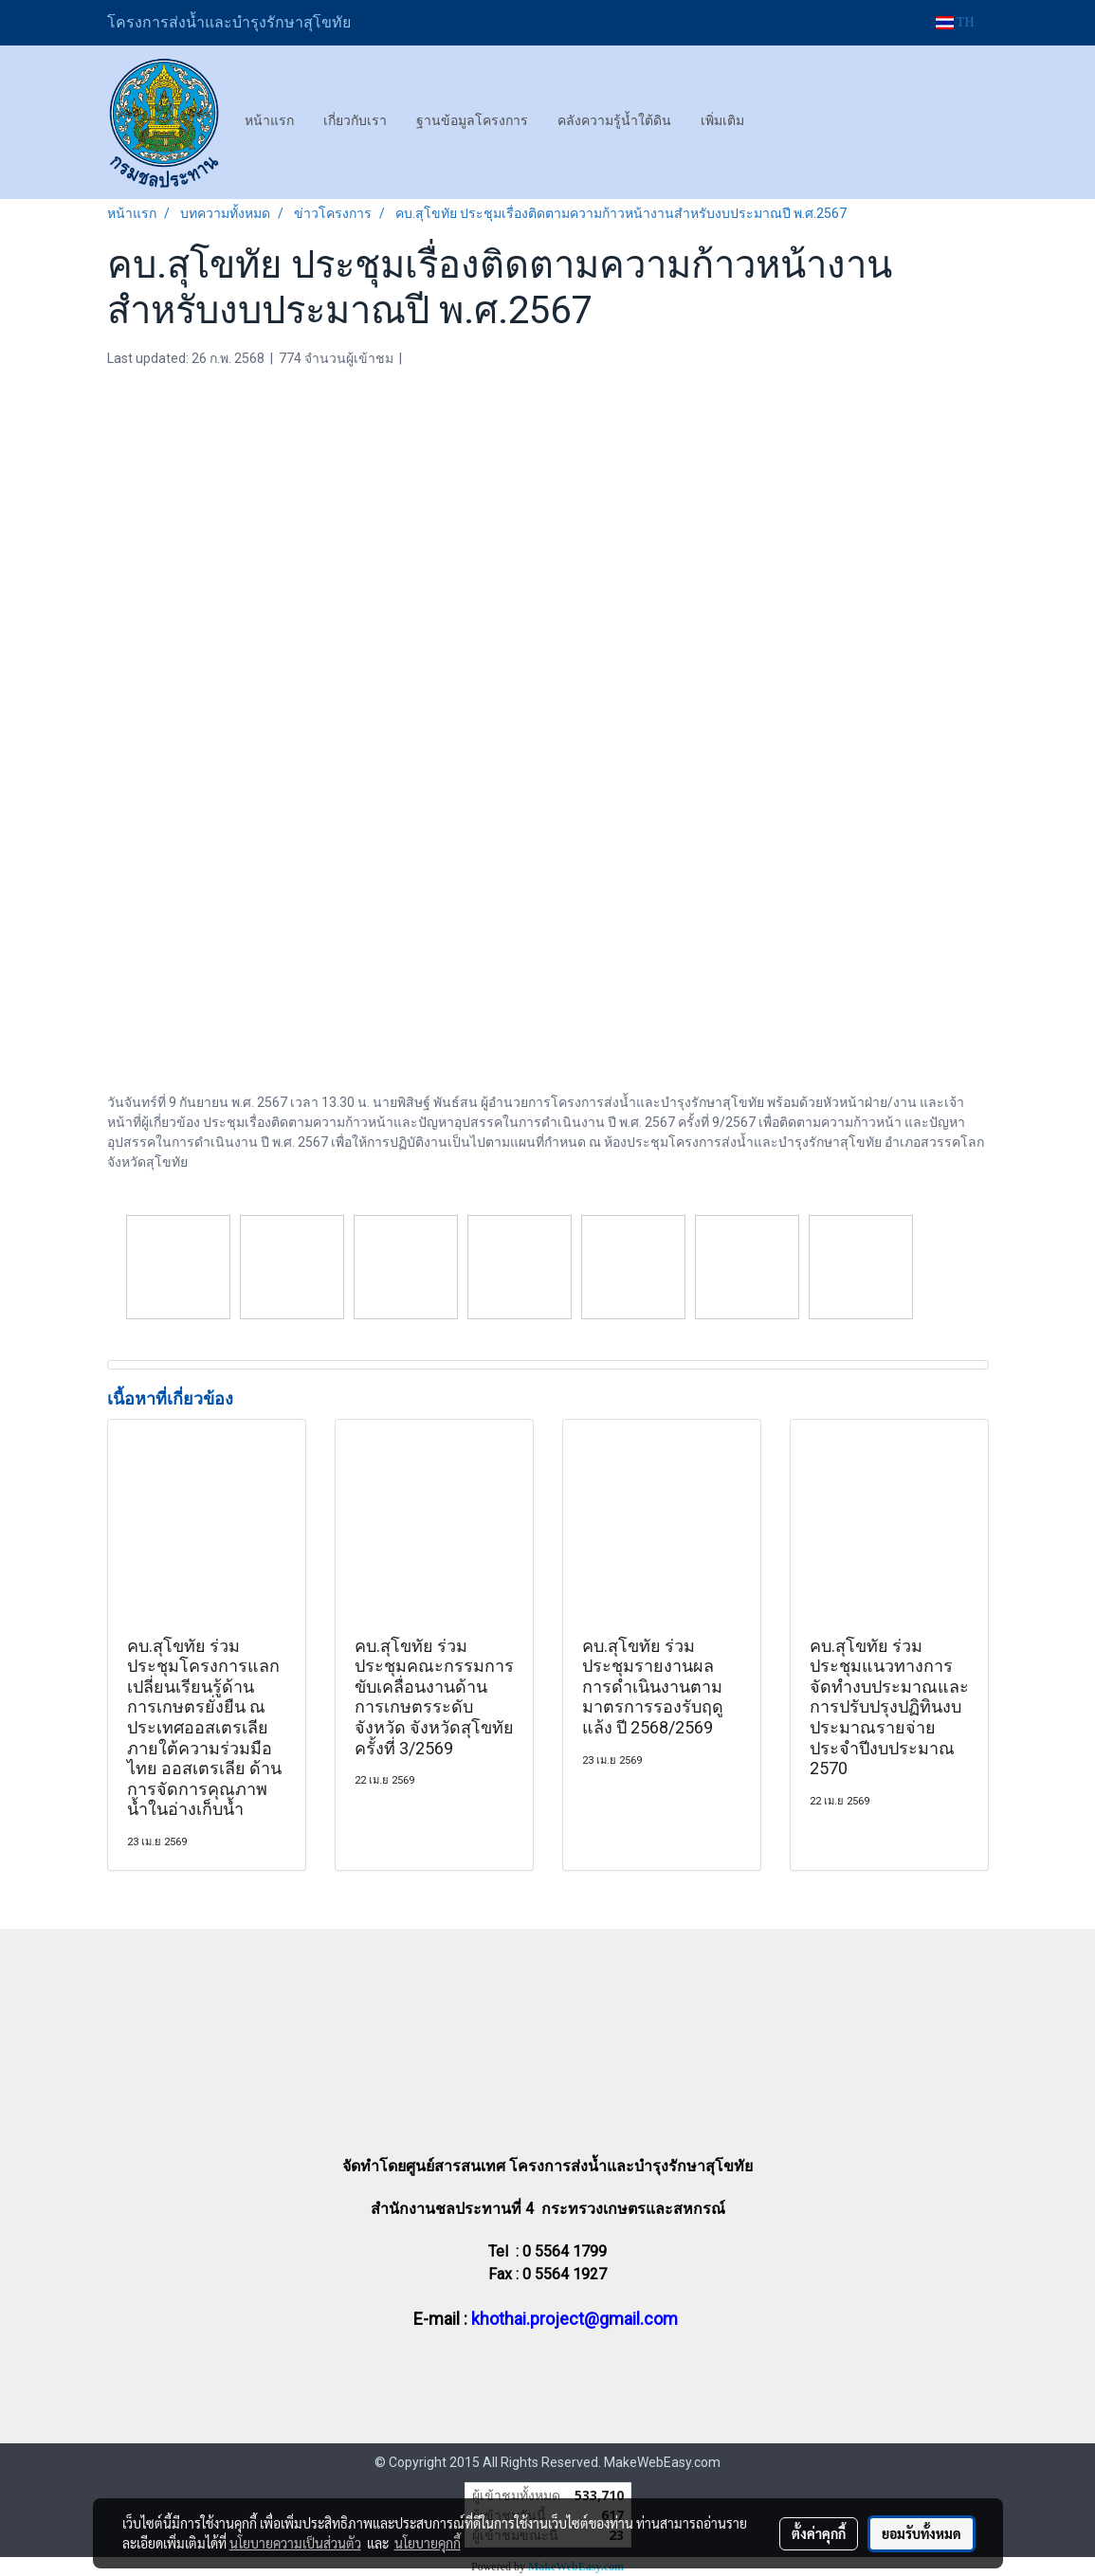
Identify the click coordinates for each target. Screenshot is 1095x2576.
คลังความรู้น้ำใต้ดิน (614, 120)
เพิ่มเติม (722, 120)
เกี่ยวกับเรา (355, 120)
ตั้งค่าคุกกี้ (819, 2533)
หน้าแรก (269, 120)
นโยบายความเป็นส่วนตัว (295, 2542)
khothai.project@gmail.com (574, 2319)
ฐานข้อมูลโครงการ (472, 120)
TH (955, 22)
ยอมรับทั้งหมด (921, 2533)
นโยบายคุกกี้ (427, 2542)
